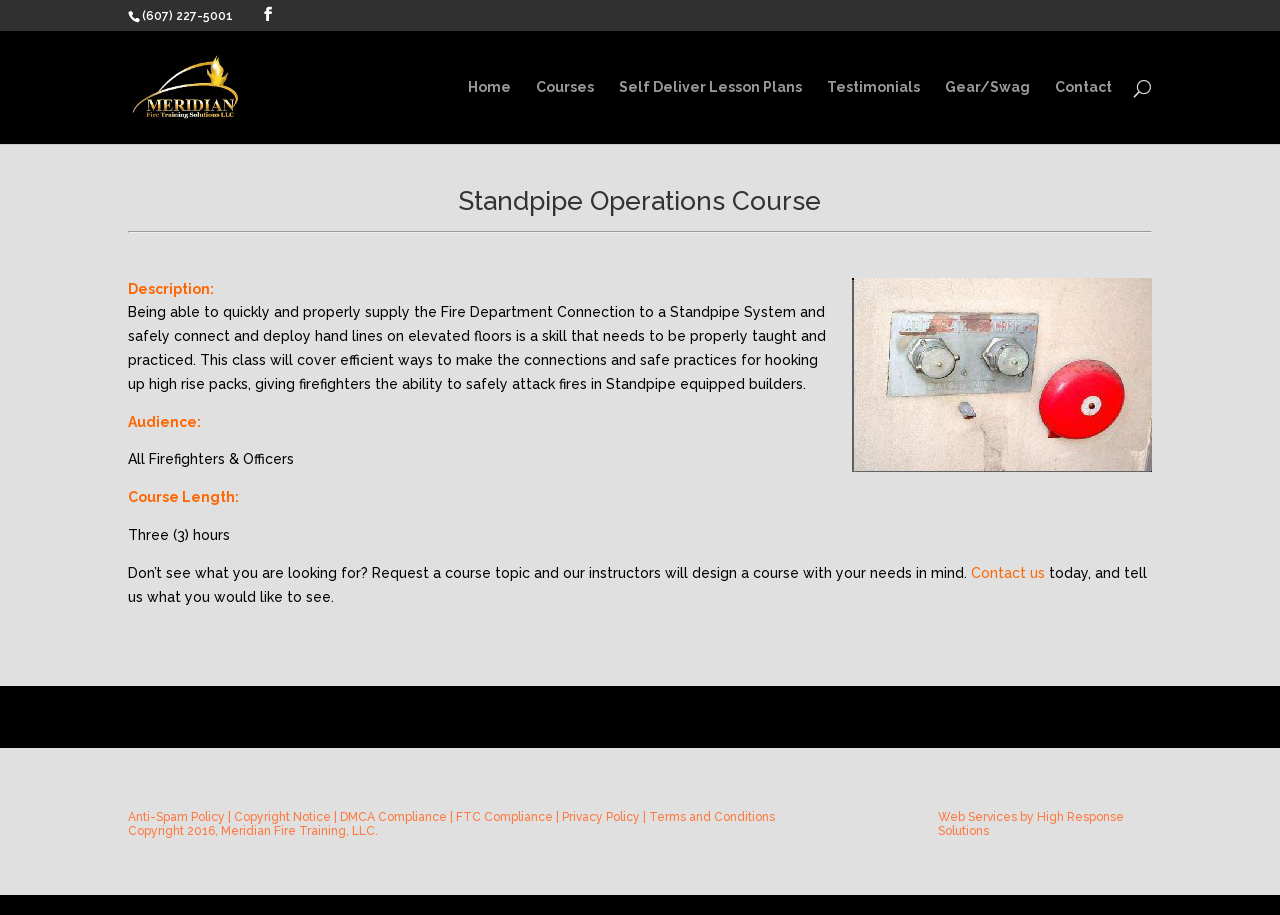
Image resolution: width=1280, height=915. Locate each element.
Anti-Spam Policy (176, 817)
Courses (565, 87)
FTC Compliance (504, 817)
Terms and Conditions (712, 817)
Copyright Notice (282, 817)
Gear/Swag (987, 87)
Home (489, 87)
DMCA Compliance (393, 817)
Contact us (1008, 573)
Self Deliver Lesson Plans (710, 87)
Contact (1083, 87)
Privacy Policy (601, 817)
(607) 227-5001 (187, 16)
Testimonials (873, 87)
